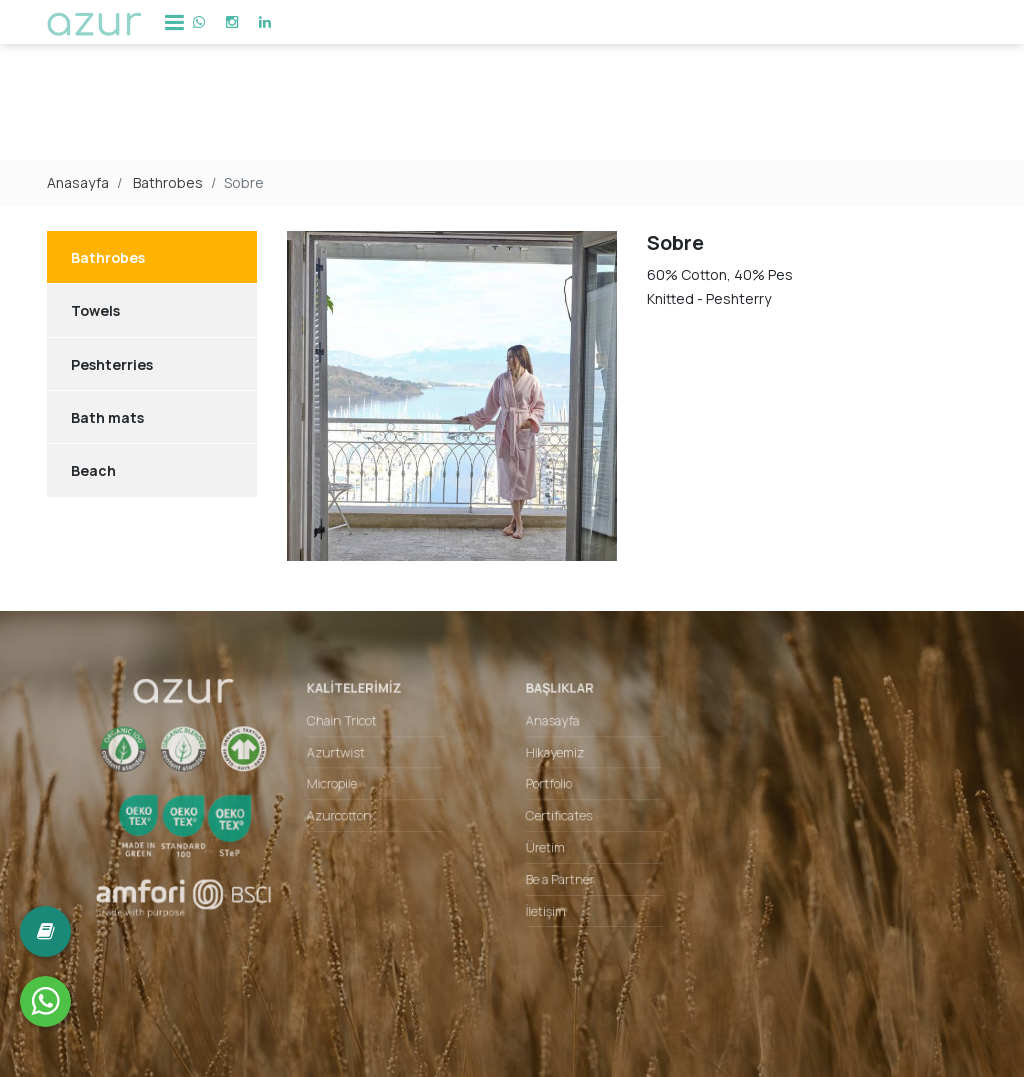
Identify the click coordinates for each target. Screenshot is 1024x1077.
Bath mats (107, 417)
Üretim (543, 847)
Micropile (345, 788)
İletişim (543, 906)
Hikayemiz (552, 759)
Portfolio (546, 788)
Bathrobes (168, 182)
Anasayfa (78, 182)
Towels (95, 310)
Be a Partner (556, 876)
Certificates (556, 817)
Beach (93, 470)
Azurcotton (352, 817)
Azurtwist (349, 759)
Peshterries (112, 364)
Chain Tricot (354, 729)
